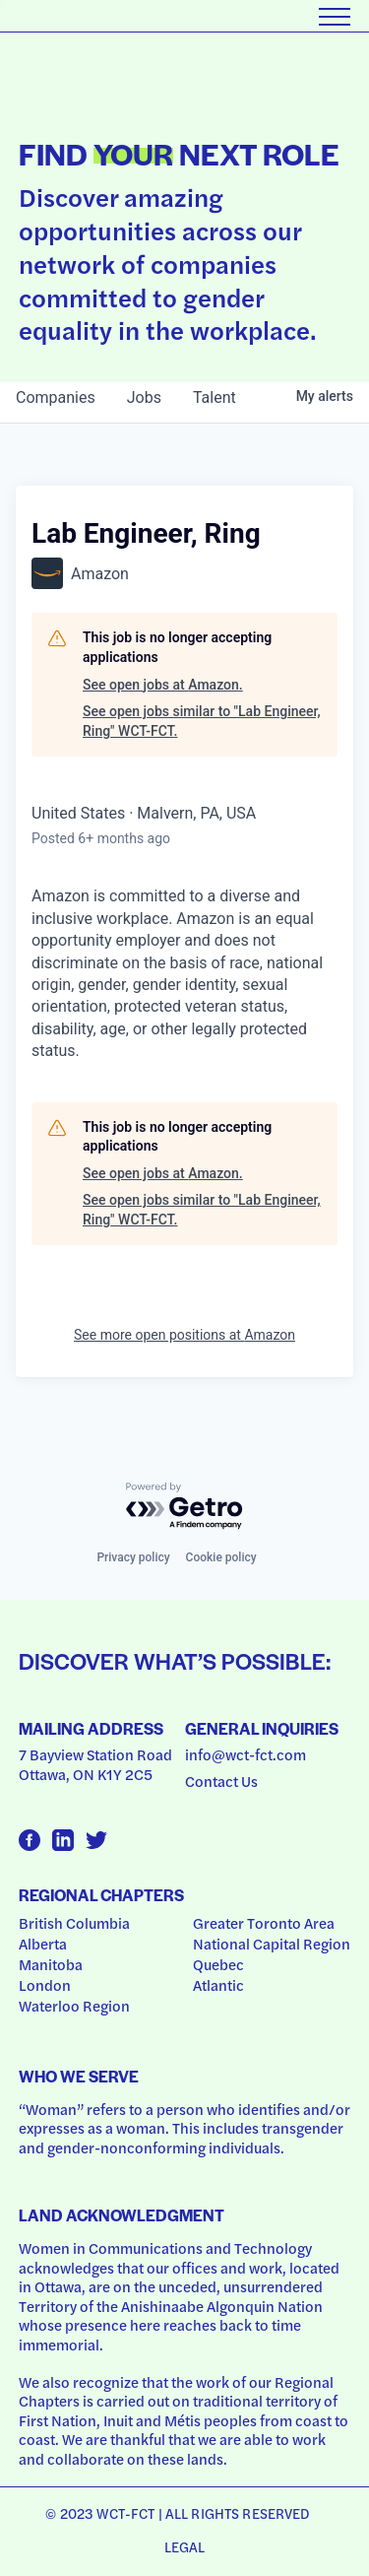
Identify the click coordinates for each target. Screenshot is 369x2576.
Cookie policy (221, 1557)
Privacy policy (132, 1557)
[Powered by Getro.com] (185, 1507)
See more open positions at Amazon (184, 1335)
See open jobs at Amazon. (163, 685)
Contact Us (221, 1781)
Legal (185, 2546)
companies (55, 397)
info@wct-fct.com (245, 1754)
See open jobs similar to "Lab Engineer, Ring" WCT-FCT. (202, 721)
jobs (144, 397)
